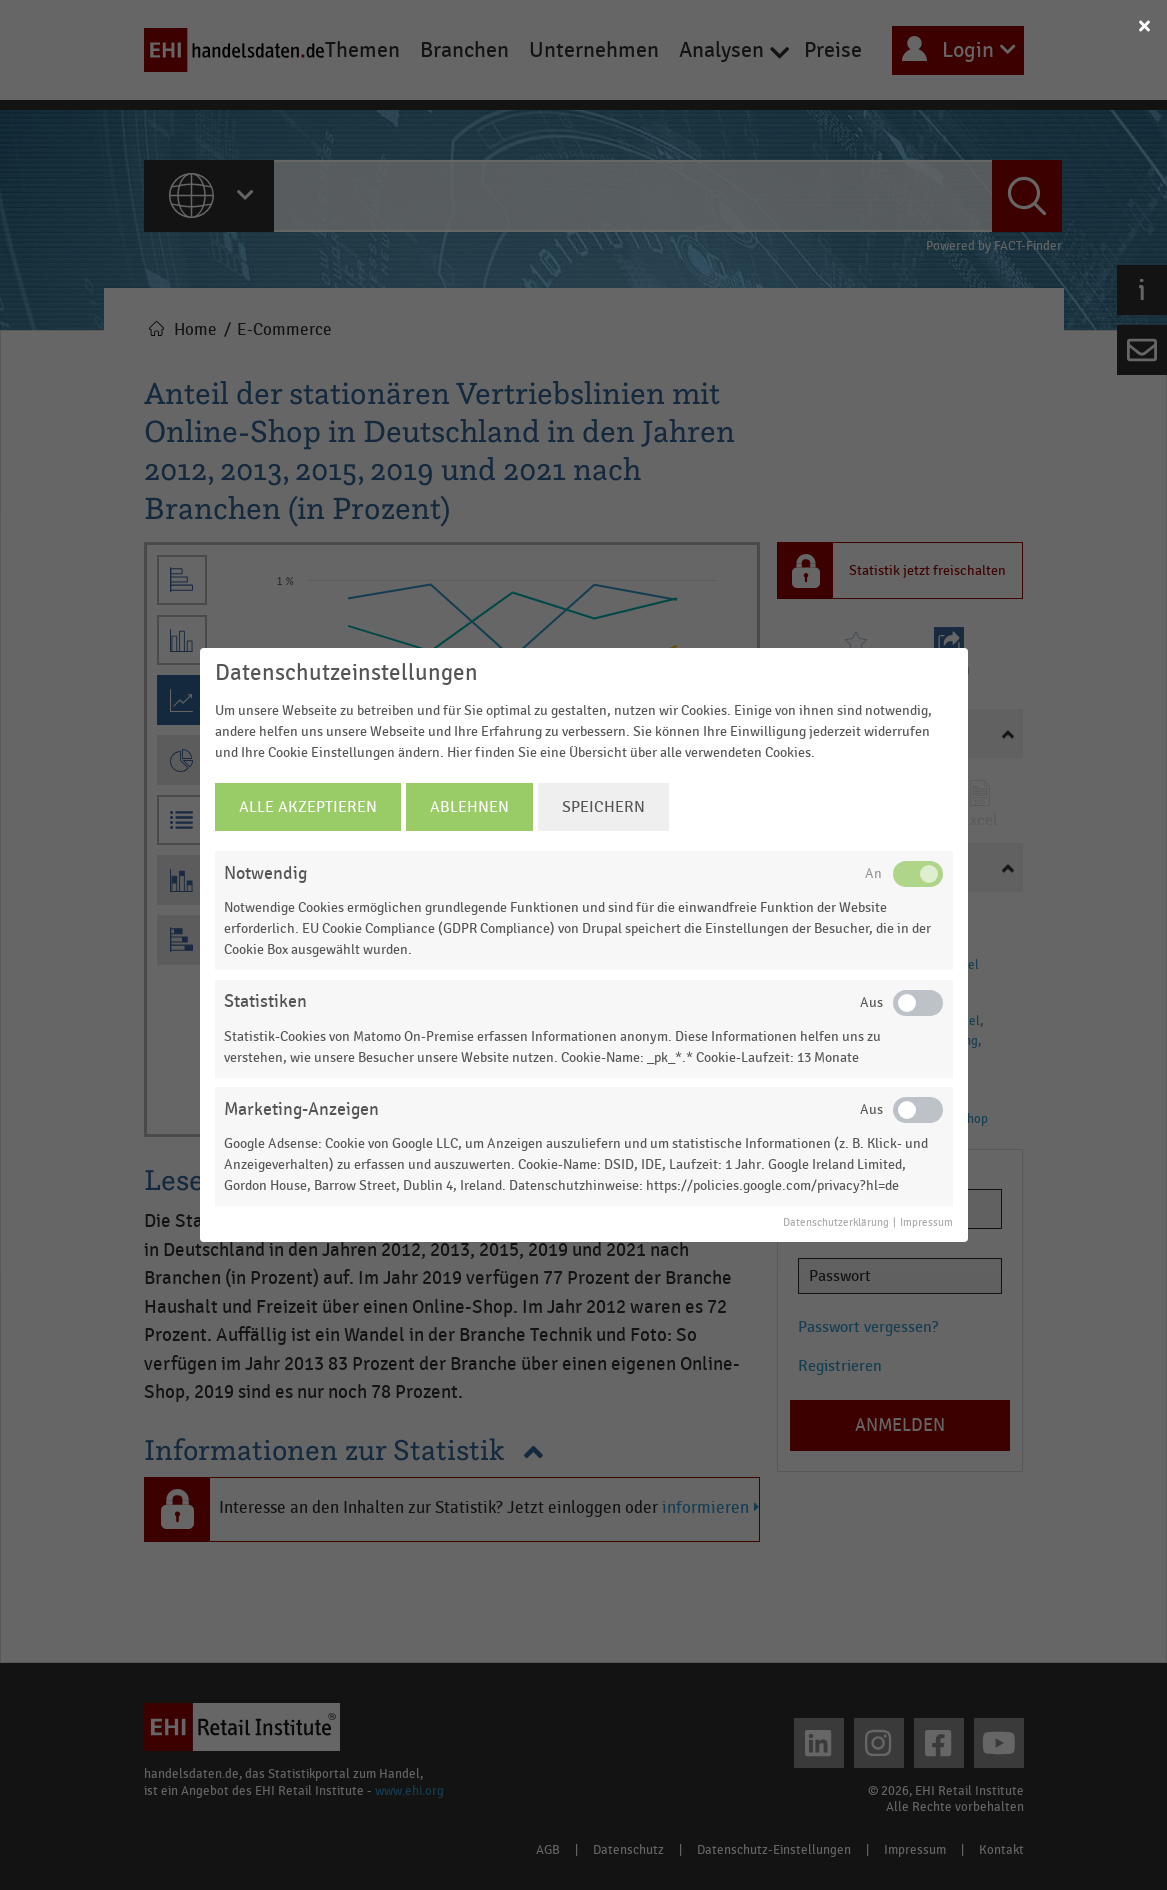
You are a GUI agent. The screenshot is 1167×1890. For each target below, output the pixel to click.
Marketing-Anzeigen (301, 1109)
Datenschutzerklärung (836, 1223)
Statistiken (265, 1001)
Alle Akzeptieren (308, 807)
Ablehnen (469, 807)
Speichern (603, 807)
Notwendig (265, 873)
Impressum (926, 1223)
